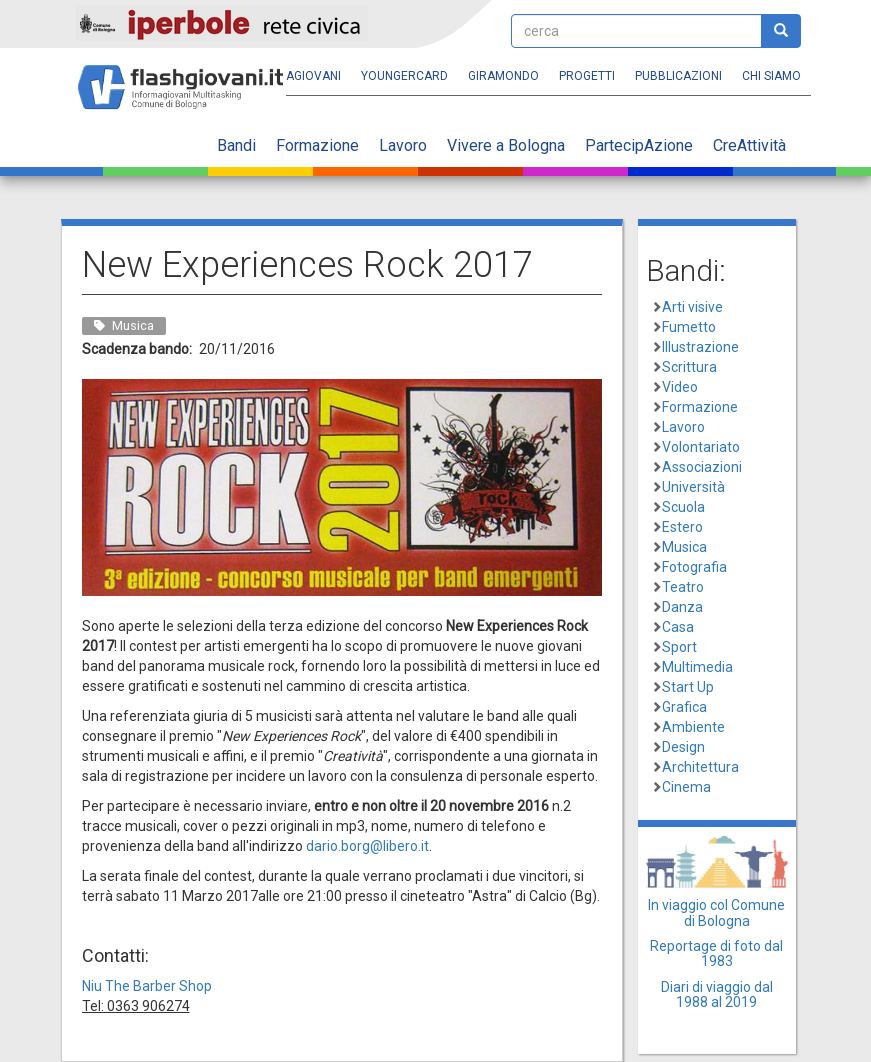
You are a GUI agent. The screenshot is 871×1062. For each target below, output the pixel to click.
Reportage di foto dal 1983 (716, 953)
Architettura (700, 767)
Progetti (587, 76)
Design (683, 747)
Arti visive (692, 307)
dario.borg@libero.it (367, 846)
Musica (684, 547)
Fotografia (694, 567)
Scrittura (689, 367)
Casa (678, 627)
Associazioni (702, 467)
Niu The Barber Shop (147, 986)
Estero (682, 527)
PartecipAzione (639, 145)
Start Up (688, 687)
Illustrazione (700, 347)
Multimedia (697, 667)
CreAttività (749, 145)
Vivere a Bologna (506, 145)
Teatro (683, 587)
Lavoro (403, 145)
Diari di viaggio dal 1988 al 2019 (717, 994)
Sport (679, 647)
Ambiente (693, 727)
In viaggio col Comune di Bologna (716, 912)
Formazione (317, 145)
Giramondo (503, 76)
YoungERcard (404, 76)
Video (680, 387)
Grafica (684, 707)
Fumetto (689, 327)
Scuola (683, 507)
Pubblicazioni (678, 76)
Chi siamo (771, 76)
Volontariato (701, 447)
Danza (682, 607)
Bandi (236, 145)
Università (693, 487)
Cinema (686, 787)
